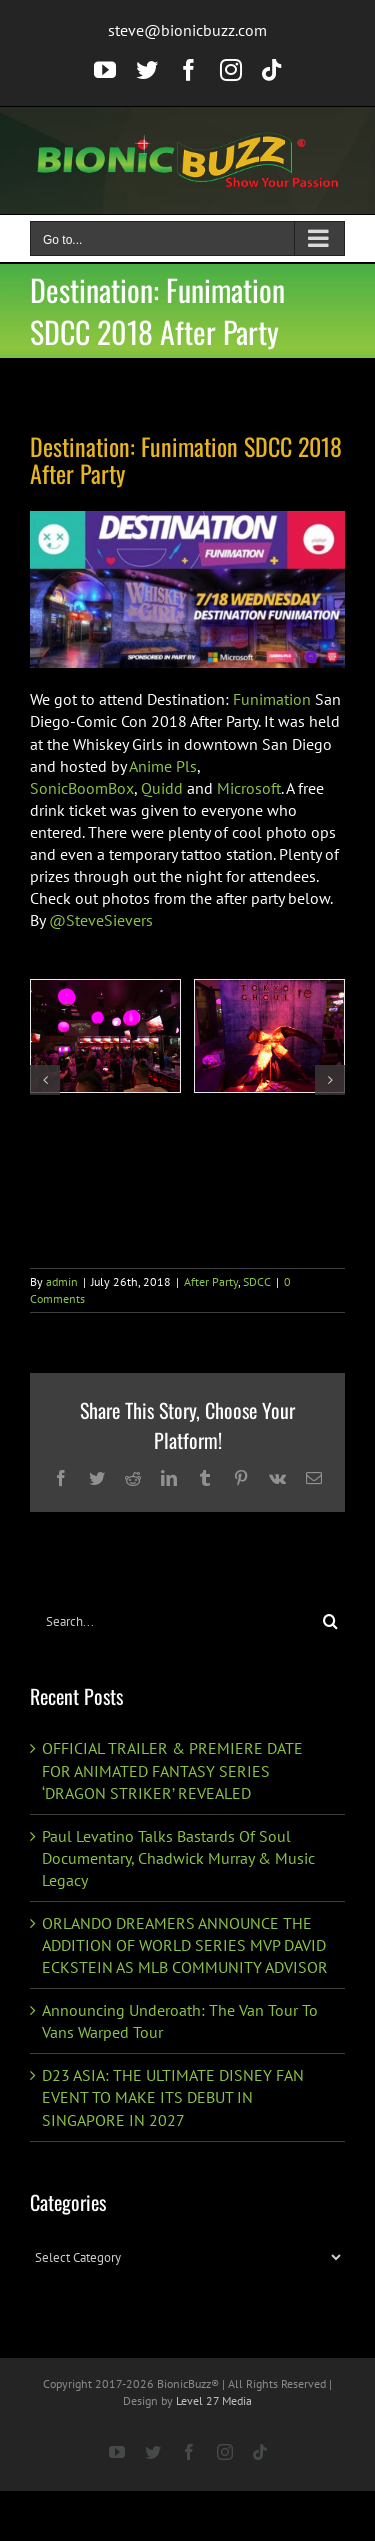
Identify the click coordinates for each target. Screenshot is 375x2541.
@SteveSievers (101, 920)
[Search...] (173, 1621)
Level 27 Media (214, 2400)
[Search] (330, 1621)
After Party (211, 1281)
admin (62, 1281)
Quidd (162, 788)
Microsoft (249, 788)
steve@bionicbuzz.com (187, 30)
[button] (45, 1080)
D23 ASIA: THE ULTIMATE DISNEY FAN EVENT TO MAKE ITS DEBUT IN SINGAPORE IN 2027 (173, 2097)
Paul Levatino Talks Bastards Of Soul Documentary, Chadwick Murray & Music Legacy (178, 1858)
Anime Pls (163, 766)
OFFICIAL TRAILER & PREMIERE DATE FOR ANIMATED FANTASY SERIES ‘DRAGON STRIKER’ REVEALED (172, 1770)
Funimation (272, 699)
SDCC (257, 1281)
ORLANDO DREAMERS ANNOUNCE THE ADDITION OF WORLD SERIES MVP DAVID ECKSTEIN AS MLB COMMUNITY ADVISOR (185, 1945)
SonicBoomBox (82, 788)
